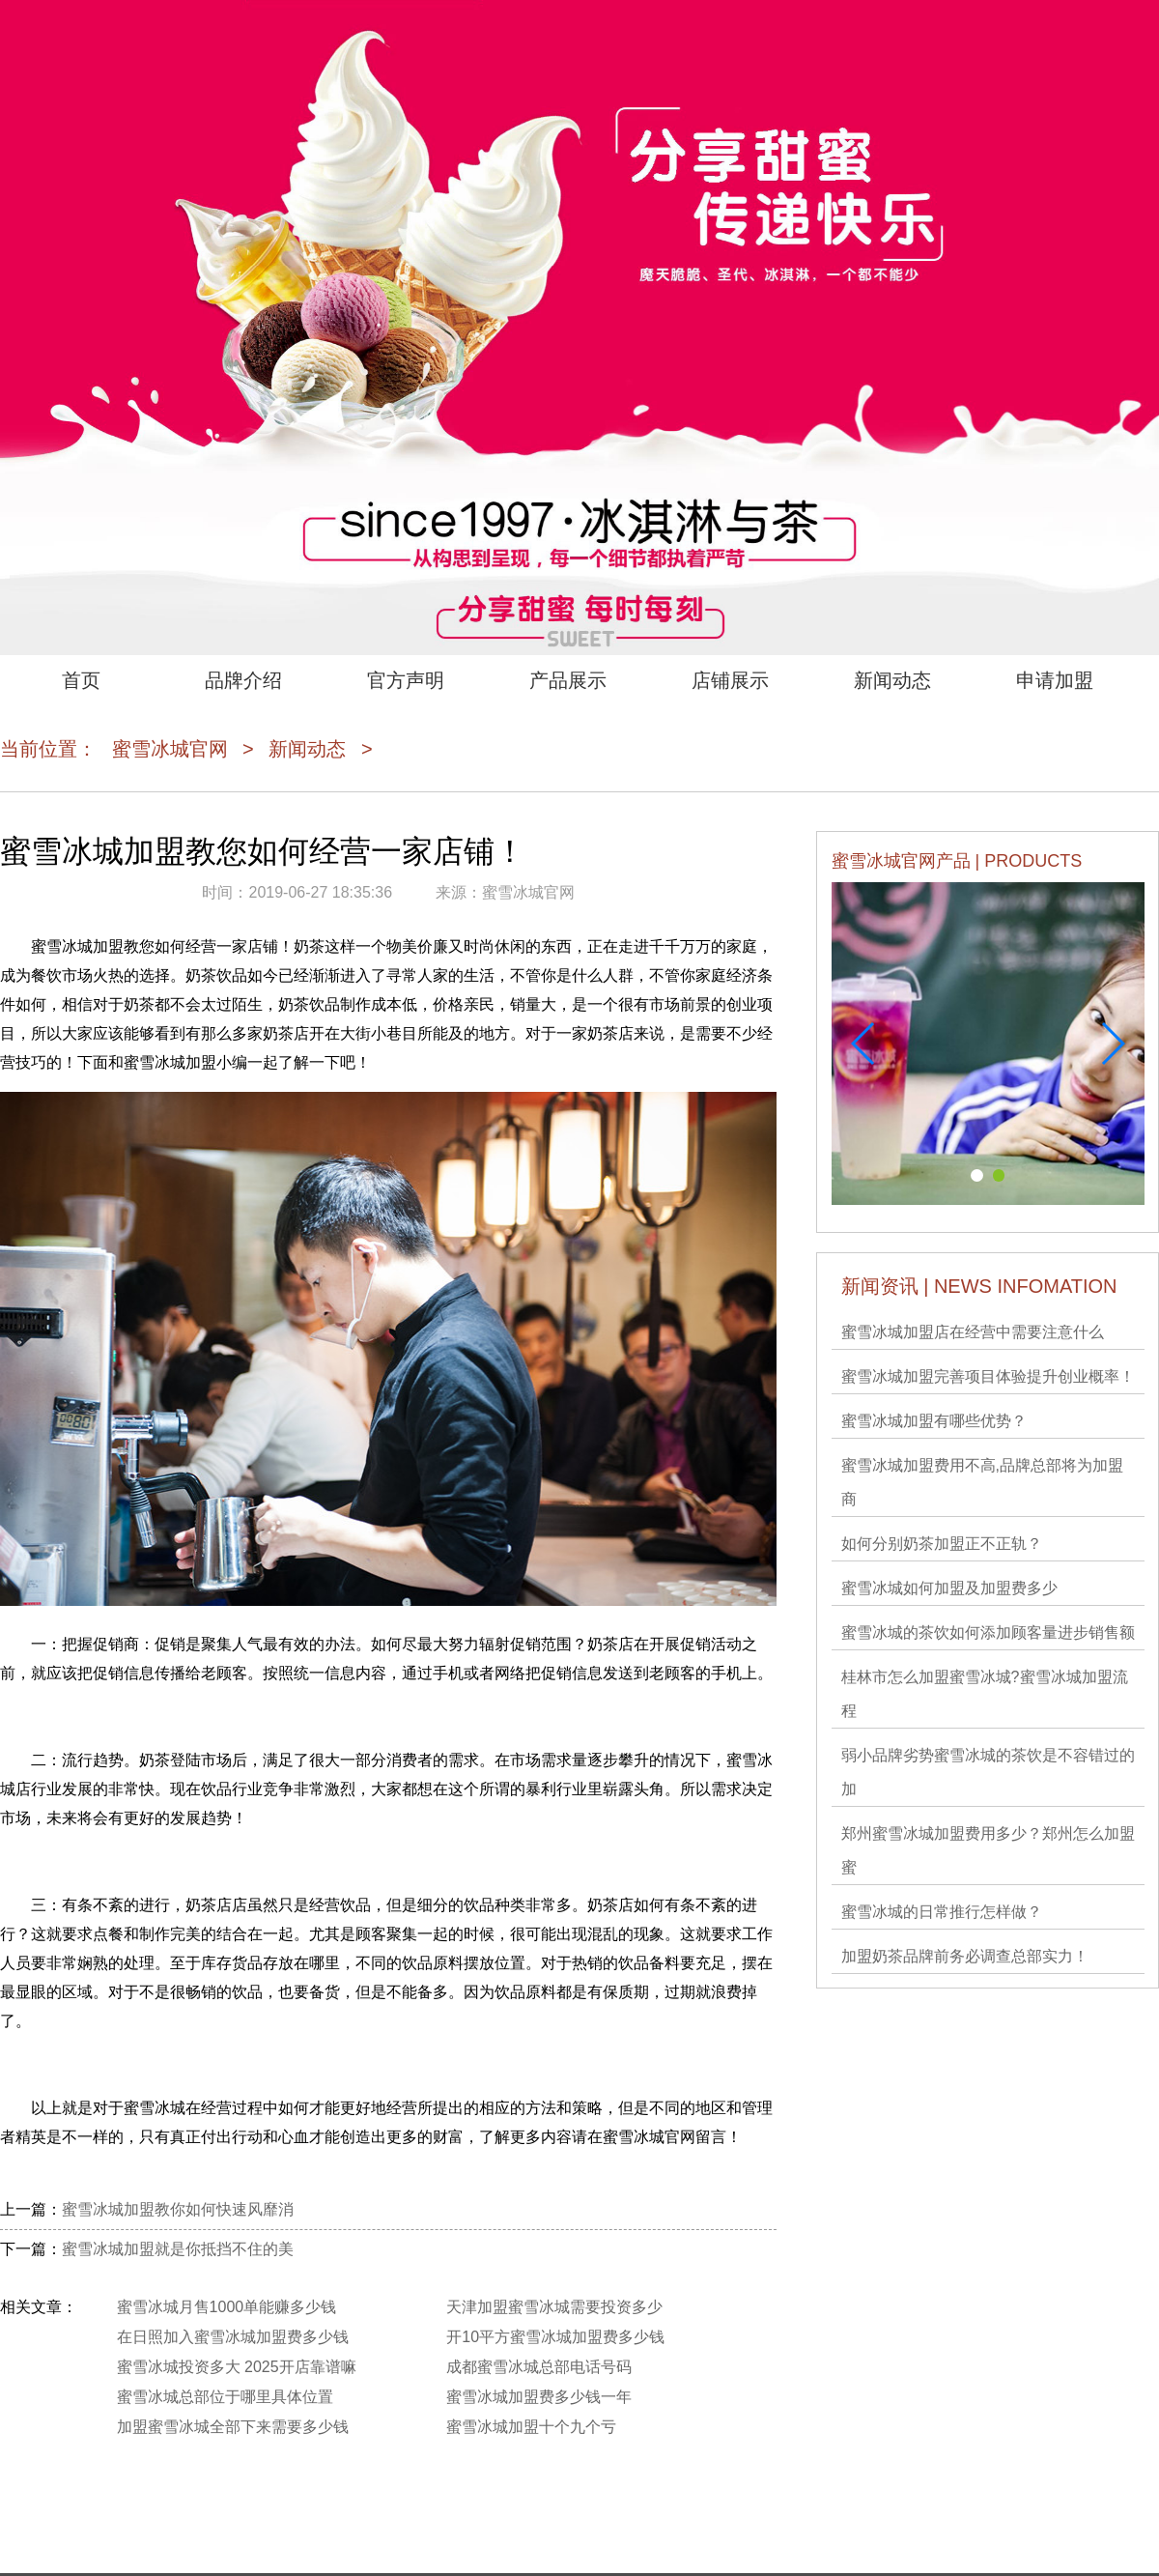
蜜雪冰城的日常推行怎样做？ (941, 1911)
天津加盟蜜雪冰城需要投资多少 (554, 2307)
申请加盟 (1054, 680)
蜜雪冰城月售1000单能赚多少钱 (227, 2307)
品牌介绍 (243, 680)
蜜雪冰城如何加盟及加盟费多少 (949, 1588)
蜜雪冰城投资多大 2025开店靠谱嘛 (236, 2367)
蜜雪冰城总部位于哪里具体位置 (225, 2397)
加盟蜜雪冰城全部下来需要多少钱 (233, 2427)
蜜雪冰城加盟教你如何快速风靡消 (178, 2209)
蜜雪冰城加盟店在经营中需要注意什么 (972, 1332)
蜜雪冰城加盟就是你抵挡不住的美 (178, 2249)
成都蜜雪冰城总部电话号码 (539, 2367)
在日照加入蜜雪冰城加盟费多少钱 (233, 2337)
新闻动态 (892, 680)
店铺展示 (730, 680)
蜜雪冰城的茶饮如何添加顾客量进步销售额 (988, 1632)
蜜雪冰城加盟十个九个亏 (531, 2427)
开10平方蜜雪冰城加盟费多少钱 (555, 2337)
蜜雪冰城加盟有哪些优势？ (934, 1421)
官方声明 (405, 680)
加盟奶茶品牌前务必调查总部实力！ (964, 1956)
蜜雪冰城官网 (170, 748)
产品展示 (568, 680)
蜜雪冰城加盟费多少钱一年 (539, 2397)
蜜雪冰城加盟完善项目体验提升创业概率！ (988, 1376)
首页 (81, 680)
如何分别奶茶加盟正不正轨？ (941, 1543)
